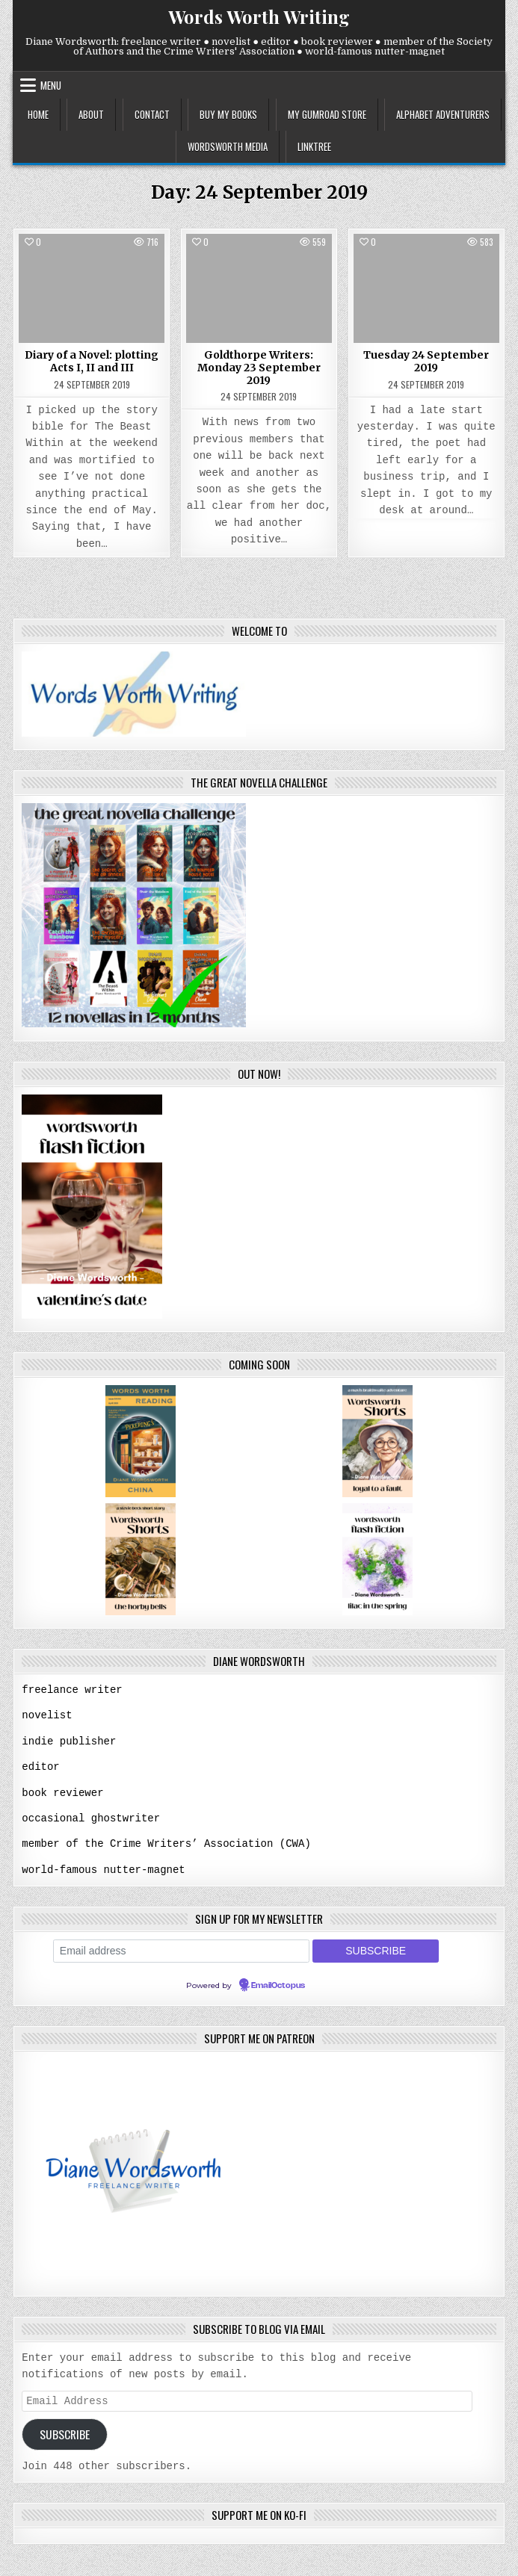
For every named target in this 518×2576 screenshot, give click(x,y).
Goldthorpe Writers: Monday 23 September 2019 (259, 367)
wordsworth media (228, 146)
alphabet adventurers (443, 114)
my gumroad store (327, 114)
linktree (314, 146)
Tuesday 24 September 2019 (426, 361)
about (91, 114)
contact (152, 114)
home (38, 114)
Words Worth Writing (259, 16)
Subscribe (65, 2432)
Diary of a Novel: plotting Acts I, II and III (91, 361)
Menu (50, 85)
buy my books (228, 114)
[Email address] (181, 1947)
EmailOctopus (278, 1982)
